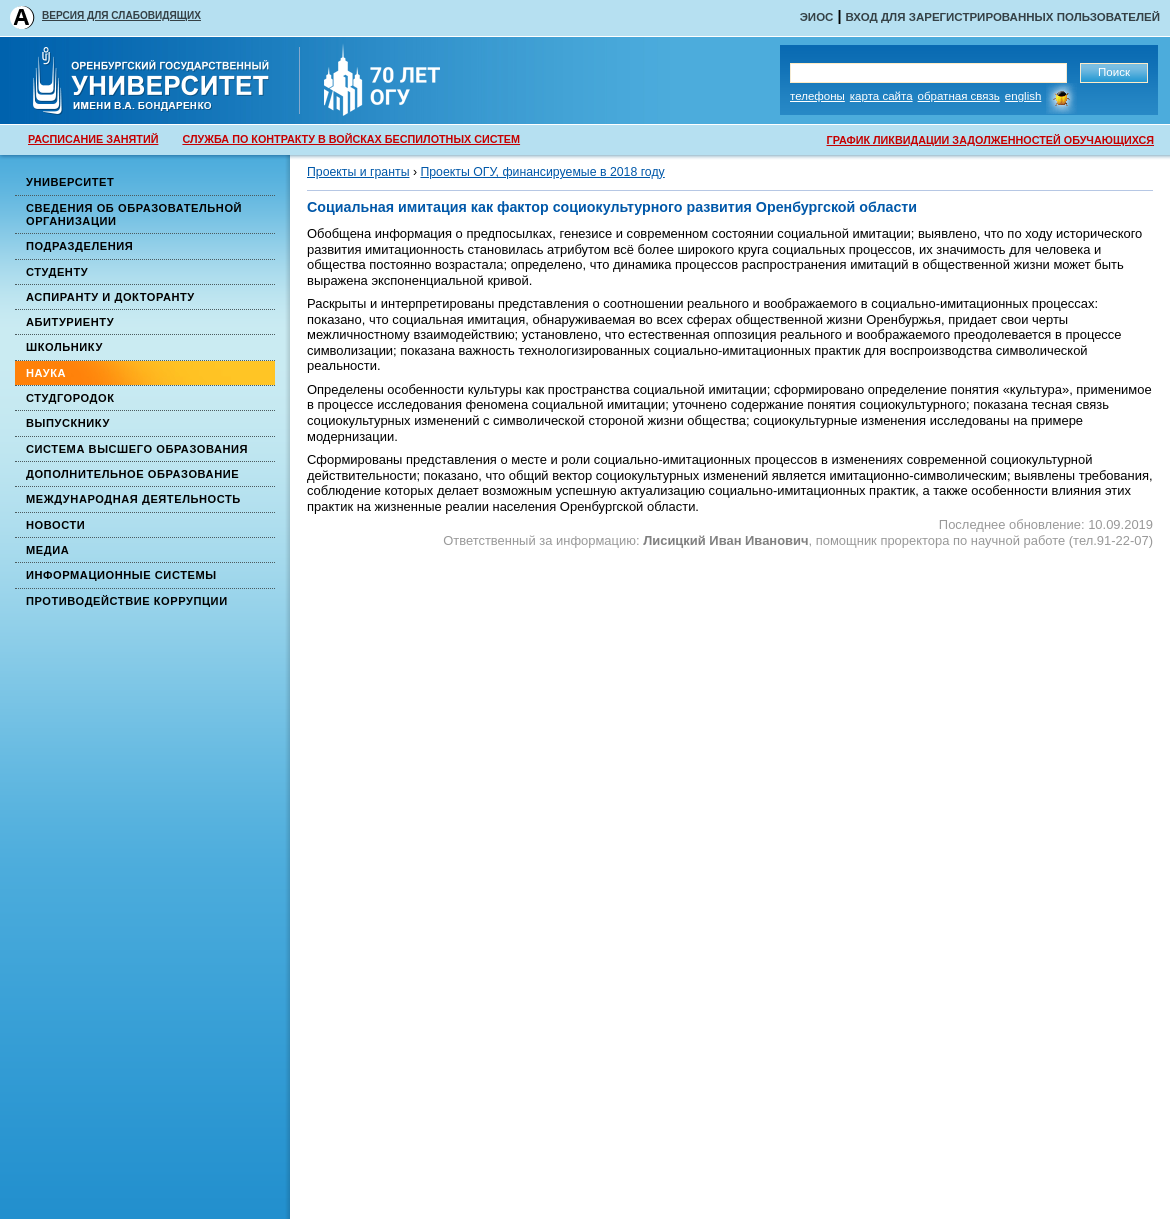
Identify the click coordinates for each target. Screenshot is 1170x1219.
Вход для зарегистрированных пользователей (1002, 17)
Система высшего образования (137, 449)
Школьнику (64, 347)
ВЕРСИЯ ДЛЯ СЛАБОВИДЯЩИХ (121, 15)
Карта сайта (881, 96)
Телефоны (817, 96)
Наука (46, 373)
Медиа (47, 550)
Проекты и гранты (358, 172)
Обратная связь (959, 96)
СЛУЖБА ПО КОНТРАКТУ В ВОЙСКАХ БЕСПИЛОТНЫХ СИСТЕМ (351, 139)
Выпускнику (68, 423)
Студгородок (70, 398)
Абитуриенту (70, 322)
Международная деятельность (133, 499)
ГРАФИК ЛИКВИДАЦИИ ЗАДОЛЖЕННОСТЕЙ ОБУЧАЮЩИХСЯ (990, 140)
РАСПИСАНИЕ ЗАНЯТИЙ (93, 139)
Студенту (57, 272)
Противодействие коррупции (127, 601)
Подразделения (79, 246)
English (1023, 96)
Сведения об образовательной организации (134, 214)
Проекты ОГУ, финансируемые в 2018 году (542, 172)
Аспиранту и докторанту (110, 297)
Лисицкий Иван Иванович (725, 540)
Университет (70, 182)
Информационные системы (121, 575)
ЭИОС (817, 17)
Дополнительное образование (132, 474)
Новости (55, 525)
